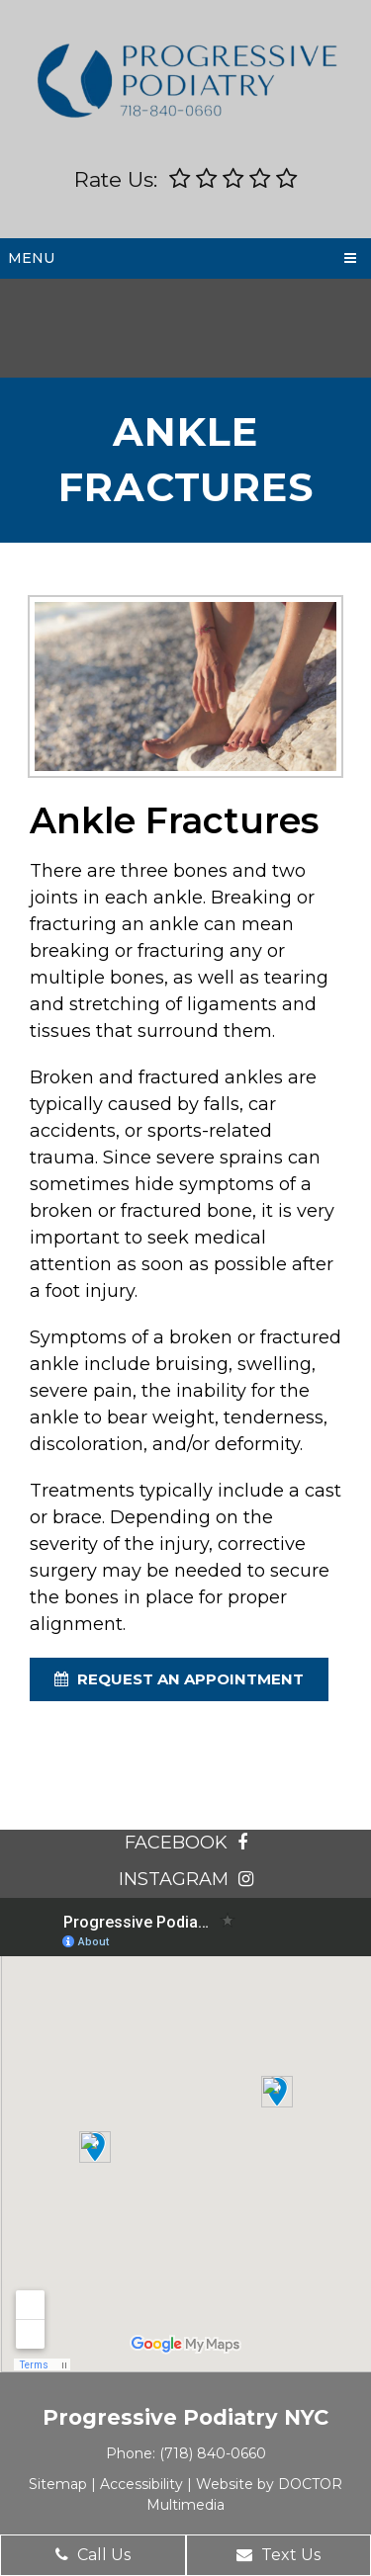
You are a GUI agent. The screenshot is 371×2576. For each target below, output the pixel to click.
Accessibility (141, 2484)
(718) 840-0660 (212, 2453)
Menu (31, 258)
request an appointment (179, 1679)
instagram (186, 1879)
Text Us (278, 2554)
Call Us (93, 2554)
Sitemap (58, 2484)
